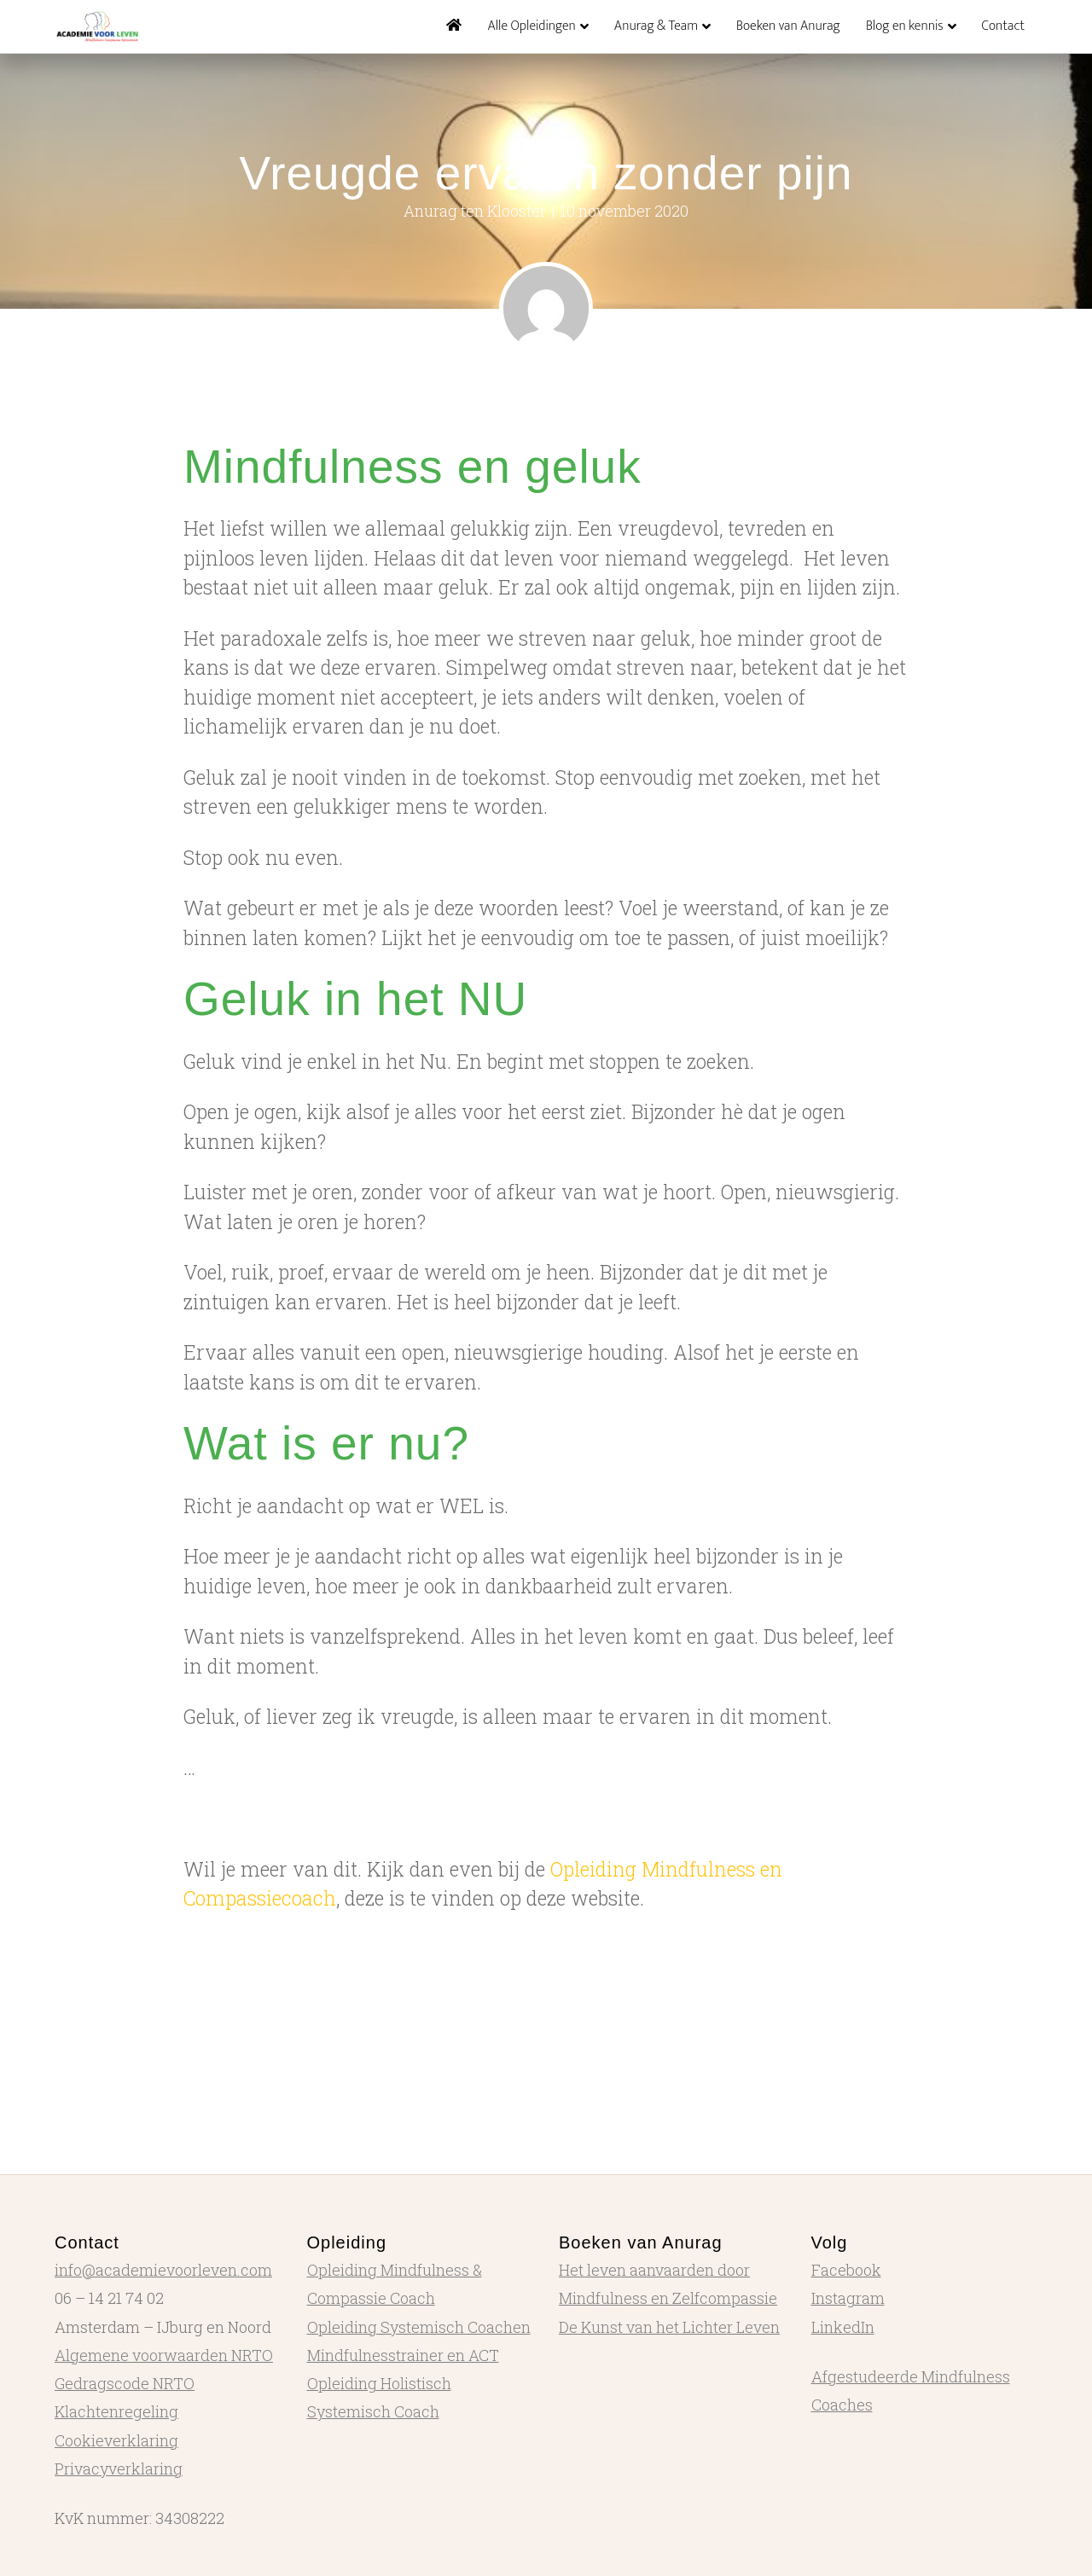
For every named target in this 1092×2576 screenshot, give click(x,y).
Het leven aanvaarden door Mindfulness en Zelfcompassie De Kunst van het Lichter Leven (669, 2298)
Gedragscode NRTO (125, 2383)
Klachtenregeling (116, 2411)
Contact (1003, 26)
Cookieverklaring (116, 2440)
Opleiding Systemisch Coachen (419, 2327)
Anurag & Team (656, 26)
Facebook (846, 2270)
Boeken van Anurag (788, 26)
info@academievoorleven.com (163, 2270)
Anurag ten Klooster (475, 210)
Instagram (848, 2298)
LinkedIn (842, 2327)
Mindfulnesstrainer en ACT (403, 2355)
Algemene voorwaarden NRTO (164, 2355)
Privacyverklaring (119, 2468)
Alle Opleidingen (531, 26)
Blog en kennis (905, 26)
